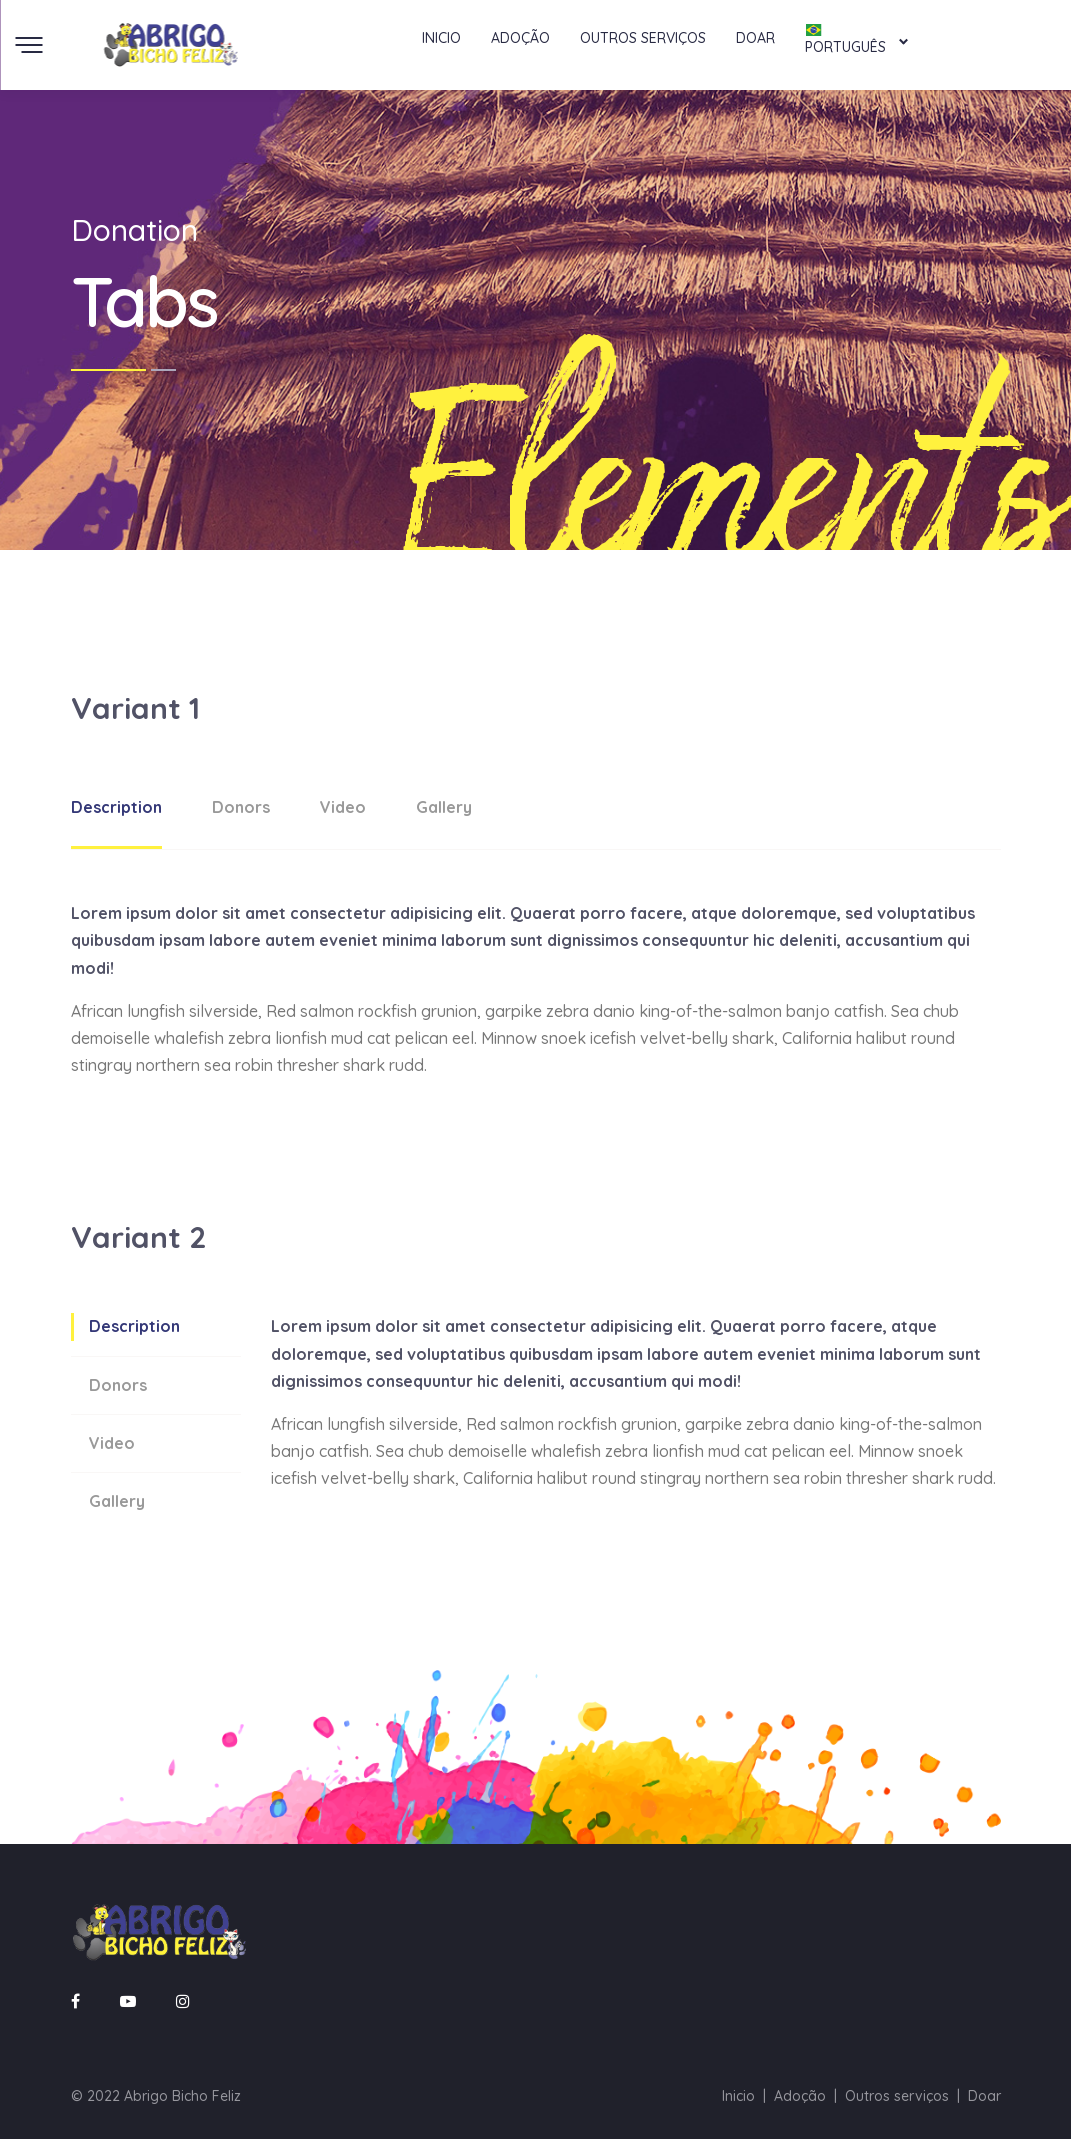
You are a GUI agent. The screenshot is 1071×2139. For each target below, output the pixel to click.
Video (343, 807)
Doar (755, 38)
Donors (241, 807)
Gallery (444, 807)
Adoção (520, 38)
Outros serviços (643, 38)
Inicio (441, 38)
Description (116, 807)
